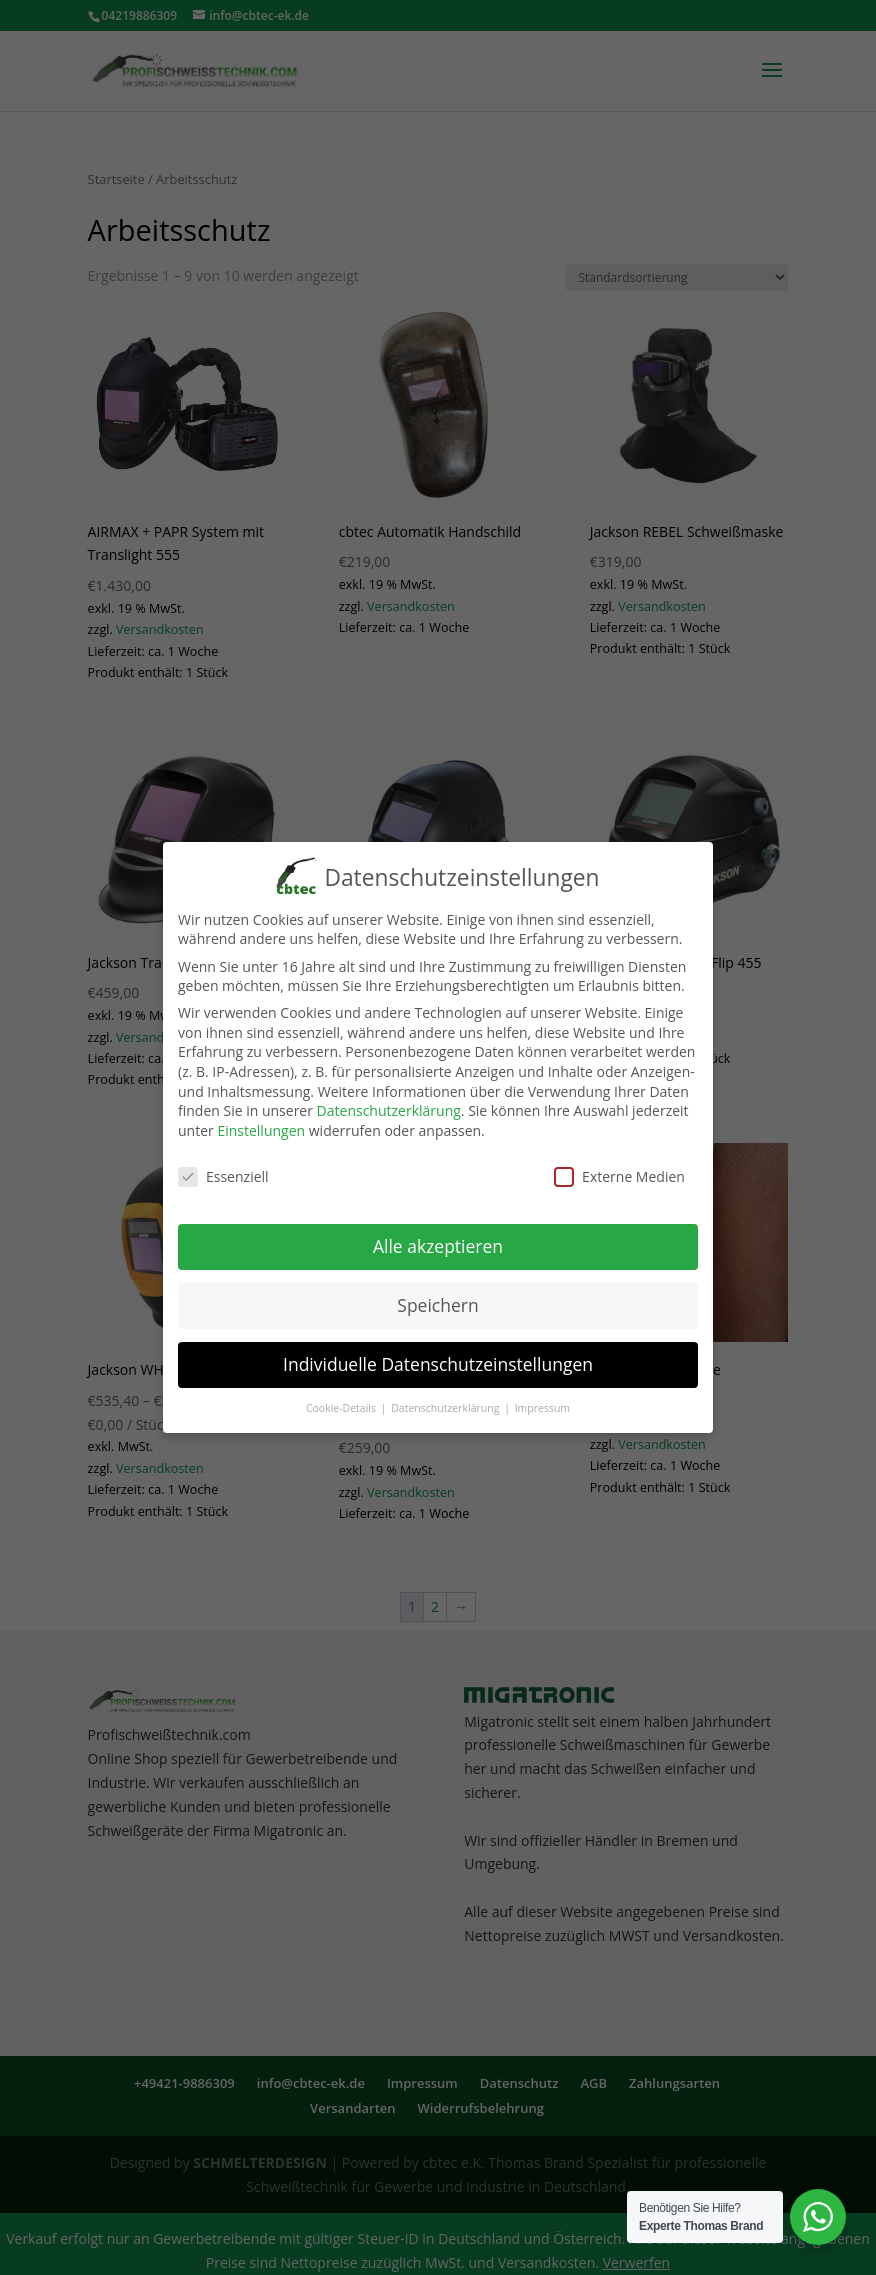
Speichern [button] (437, 1299)
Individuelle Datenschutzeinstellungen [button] (438, 1358)
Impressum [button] (542, 1402)
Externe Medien (619, 1170)
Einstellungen (261, 1124)
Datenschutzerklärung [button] (446, 1402)
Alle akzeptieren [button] (438, 1240)
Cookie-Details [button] (342, 1402)
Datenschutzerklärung (389, 1104)
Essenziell (223, 1170)
